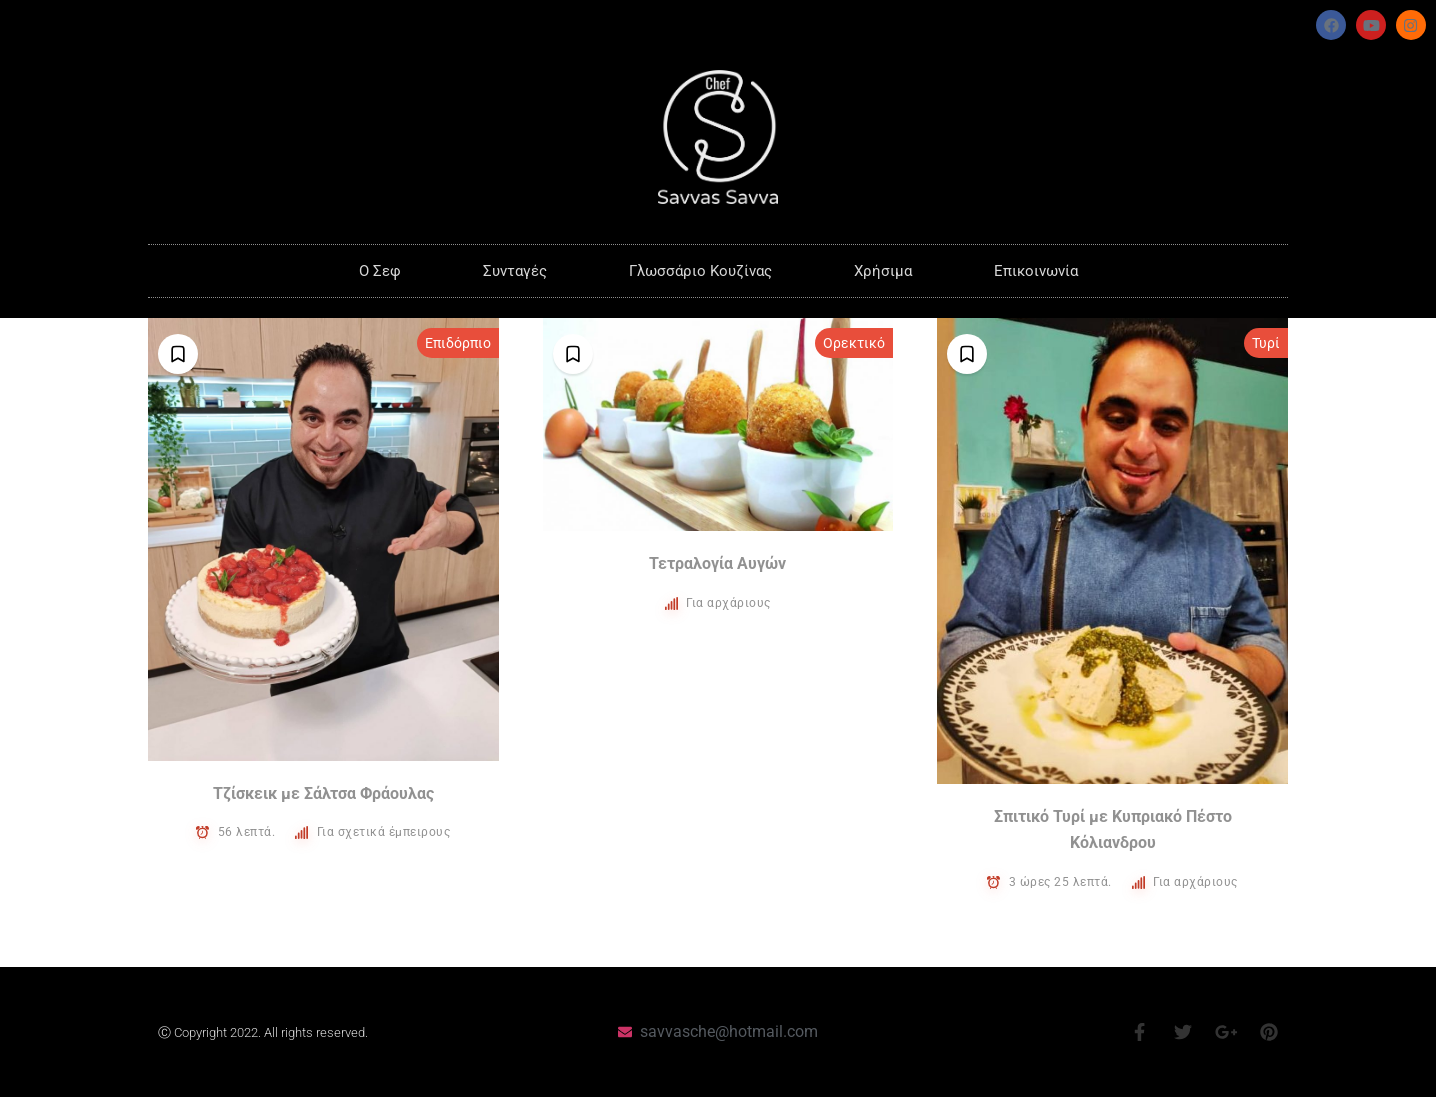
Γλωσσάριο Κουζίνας (700, 271)
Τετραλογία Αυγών (717, 563)
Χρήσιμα (883, 271)
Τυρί (1266, 343)
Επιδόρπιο (458, 343)
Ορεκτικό (854, 343)
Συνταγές (515, 271)
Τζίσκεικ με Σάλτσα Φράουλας (323, 793)
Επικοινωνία (1036, 271)
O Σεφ (380, 271)
